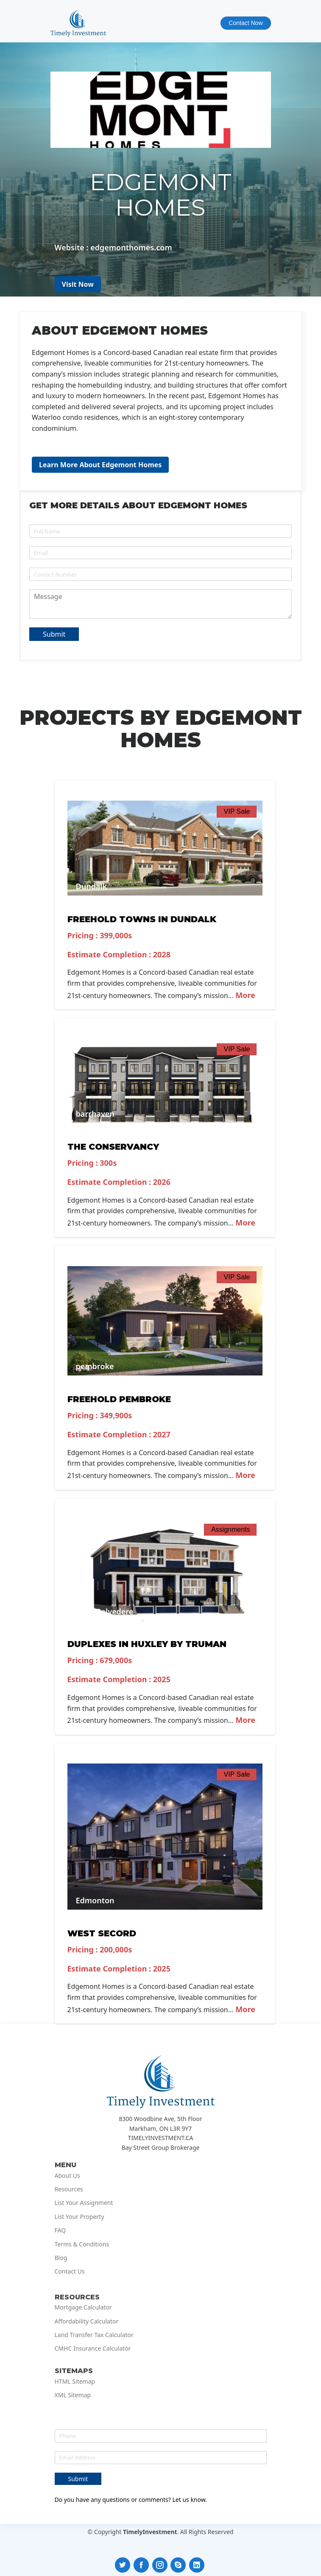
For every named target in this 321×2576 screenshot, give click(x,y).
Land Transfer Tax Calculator (94, 2335)
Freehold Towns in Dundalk (141, 919)
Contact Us (70, 2271)
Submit (54, 634)
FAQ (60, 2230)
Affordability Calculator (87, 2321)
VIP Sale (237, 811)
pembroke (95, 1366)
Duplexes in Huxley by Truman (146, 1644)
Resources (69, 2189)
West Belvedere (105, 1611)
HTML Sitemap (75, 2382)
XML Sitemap (73, 2395)
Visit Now (78, 284)
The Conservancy (113, 1147)
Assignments (230, 1529)
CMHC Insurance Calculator (93, 2348)
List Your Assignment (84, 2203)
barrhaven (95, 1114)
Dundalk (91, 886)
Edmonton (95, 1900)
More (244, 995)
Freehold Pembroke (119, 1399)
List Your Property (79, 2217)
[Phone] (160, 574)
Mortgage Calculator (83, 2307)
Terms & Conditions (82, 2244)
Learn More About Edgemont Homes (100, 464)
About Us (67, 2176)
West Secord (101, 1933)
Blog (61, 2258)
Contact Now (245, 22)
